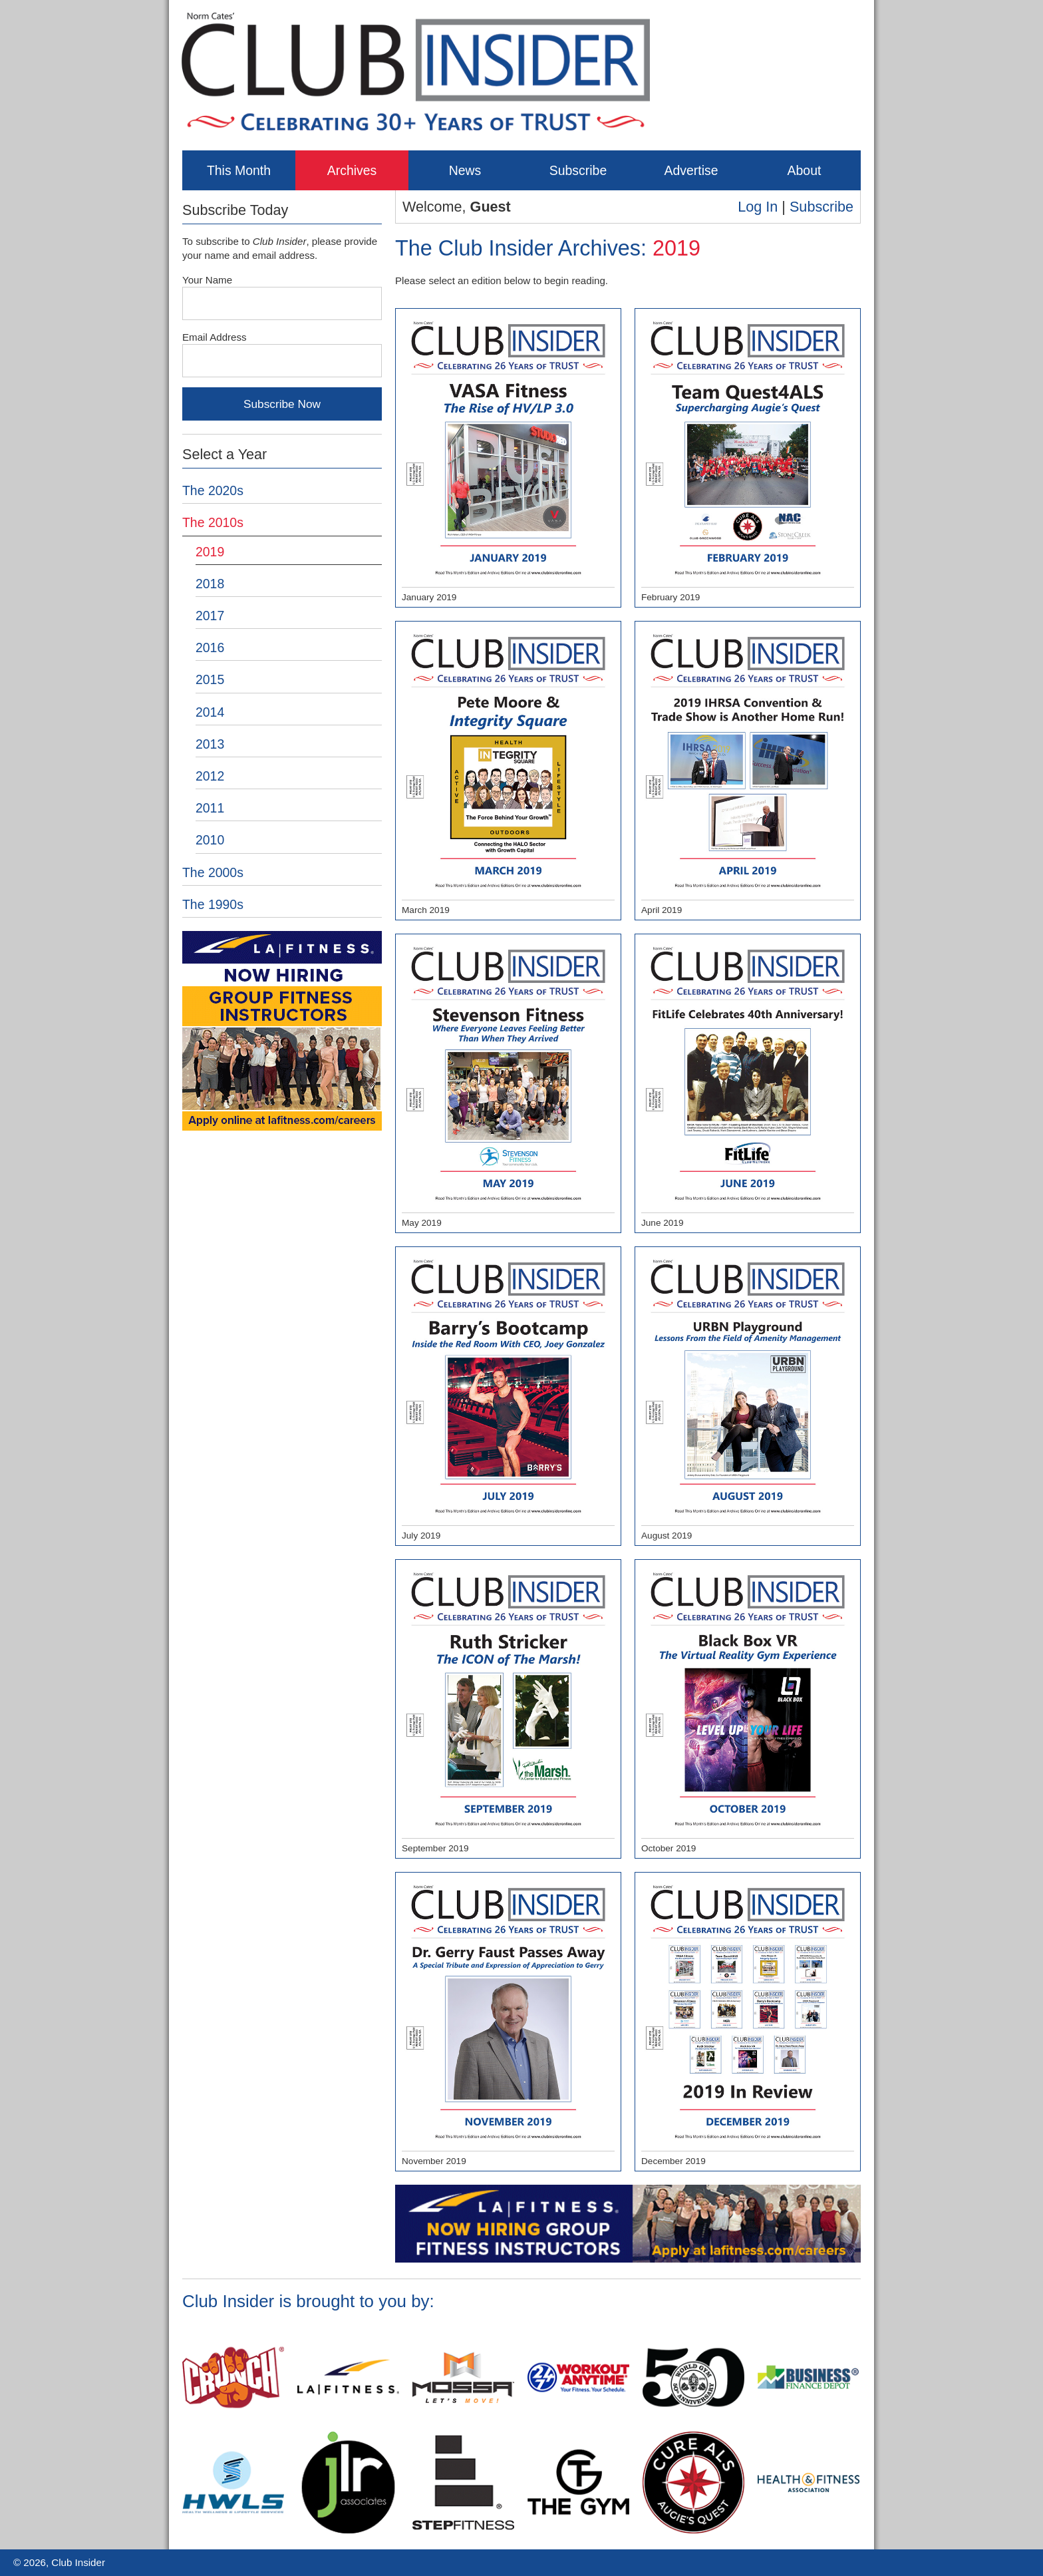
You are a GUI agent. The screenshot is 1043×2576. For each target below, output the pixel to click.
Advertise (691, 170)
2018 (210, 583)
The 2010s (212, 522)
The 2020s (212, 490)
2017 (210, 615)
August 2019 (747, 1397)
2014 (210, 712)
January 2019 (508, 458)
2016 (210, 647)
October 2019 (747, 1709)
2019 (210, 551)
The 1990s (212, 904)
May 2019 (508, 1084)
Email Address (214, 337)
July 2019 (508, 1397)
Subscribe (578, 170)
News (465, 170)
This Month (239, 170)
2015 (210, 679)
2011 (210, 808)
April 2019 (747, 771)
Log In (758, 206)
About (804, 170)
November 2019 (508, 2022)
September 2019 (508, 1709)
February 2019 (747, 458)
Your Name (207, 279)
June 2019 (747, 1084)
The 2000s (212, 872)
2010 (210, 839)
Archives (352, 170)
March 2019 (508, 771)
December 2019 (747, 2022)
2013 (210, 744)
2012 (210, 776)
